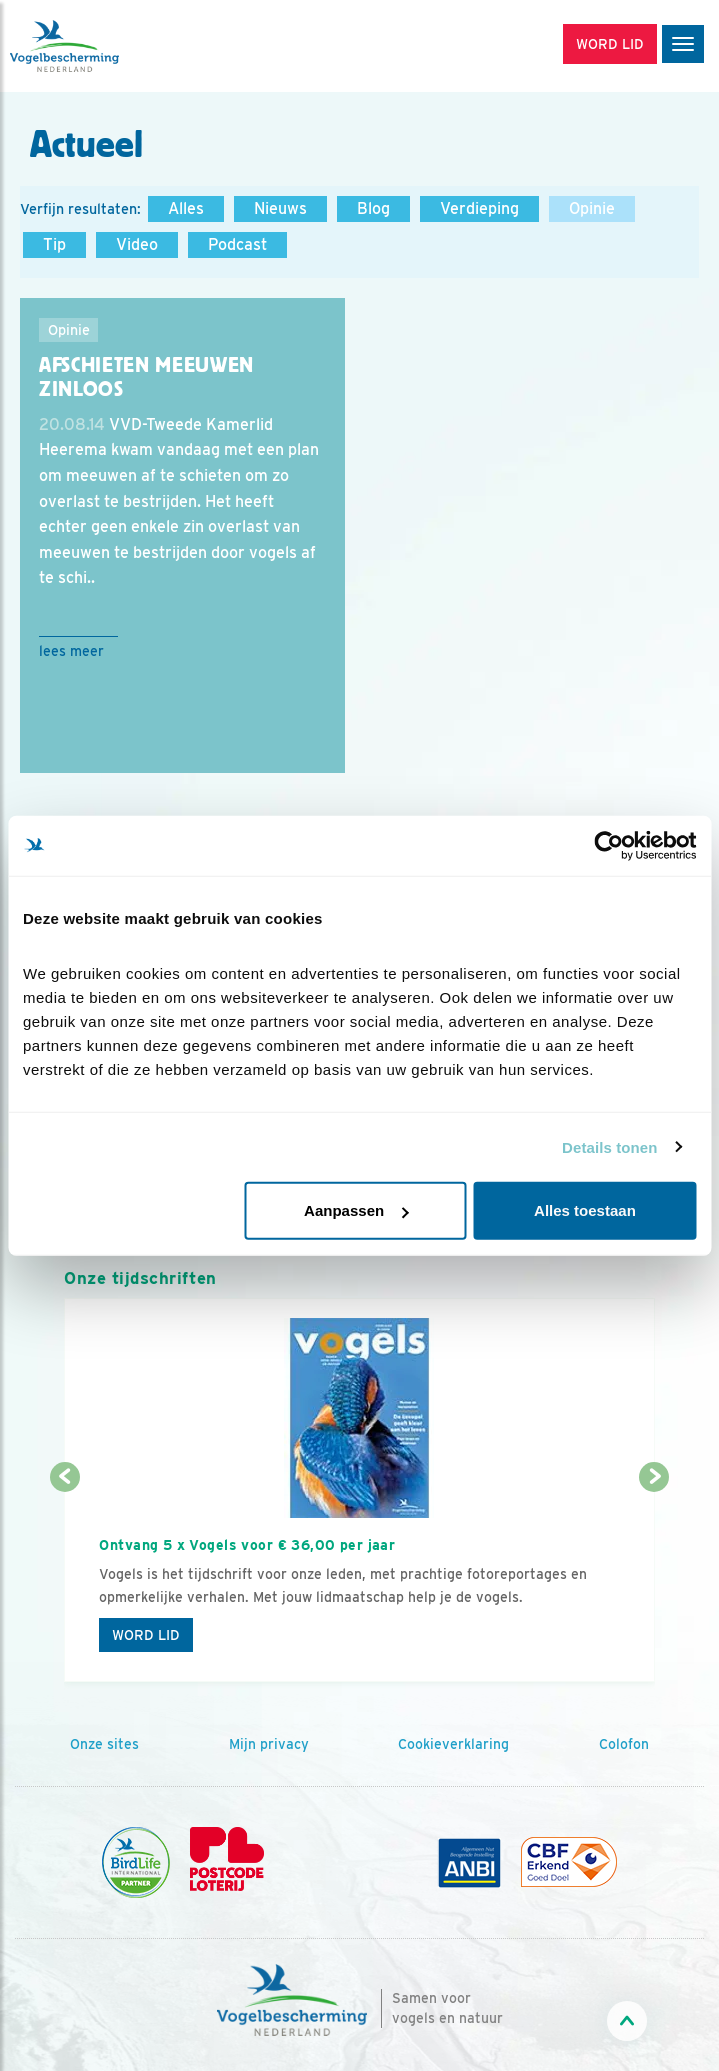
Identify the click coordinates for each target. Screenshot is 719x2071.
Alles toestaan (585, 1210)
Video (137, 244)
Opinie (592, 208)
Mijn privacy (269, 1744)
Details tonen (609, 1146)
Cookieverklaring (453, 1744)
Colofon (624, 1744)
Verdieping (479, 208)
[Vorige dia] (64, 1581)
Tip (54, 244)
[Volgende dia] (654, 1581)
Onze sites (104, 1744)
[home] (100, 46)
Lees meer (71, 651)
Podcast (237, 244)
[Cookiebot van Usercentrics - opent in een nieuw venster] (608, 845)
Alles (186, 208)
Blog (373, 208)
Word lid (146, 1635)
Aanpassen (356, 1210)
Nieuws (280, 208)
